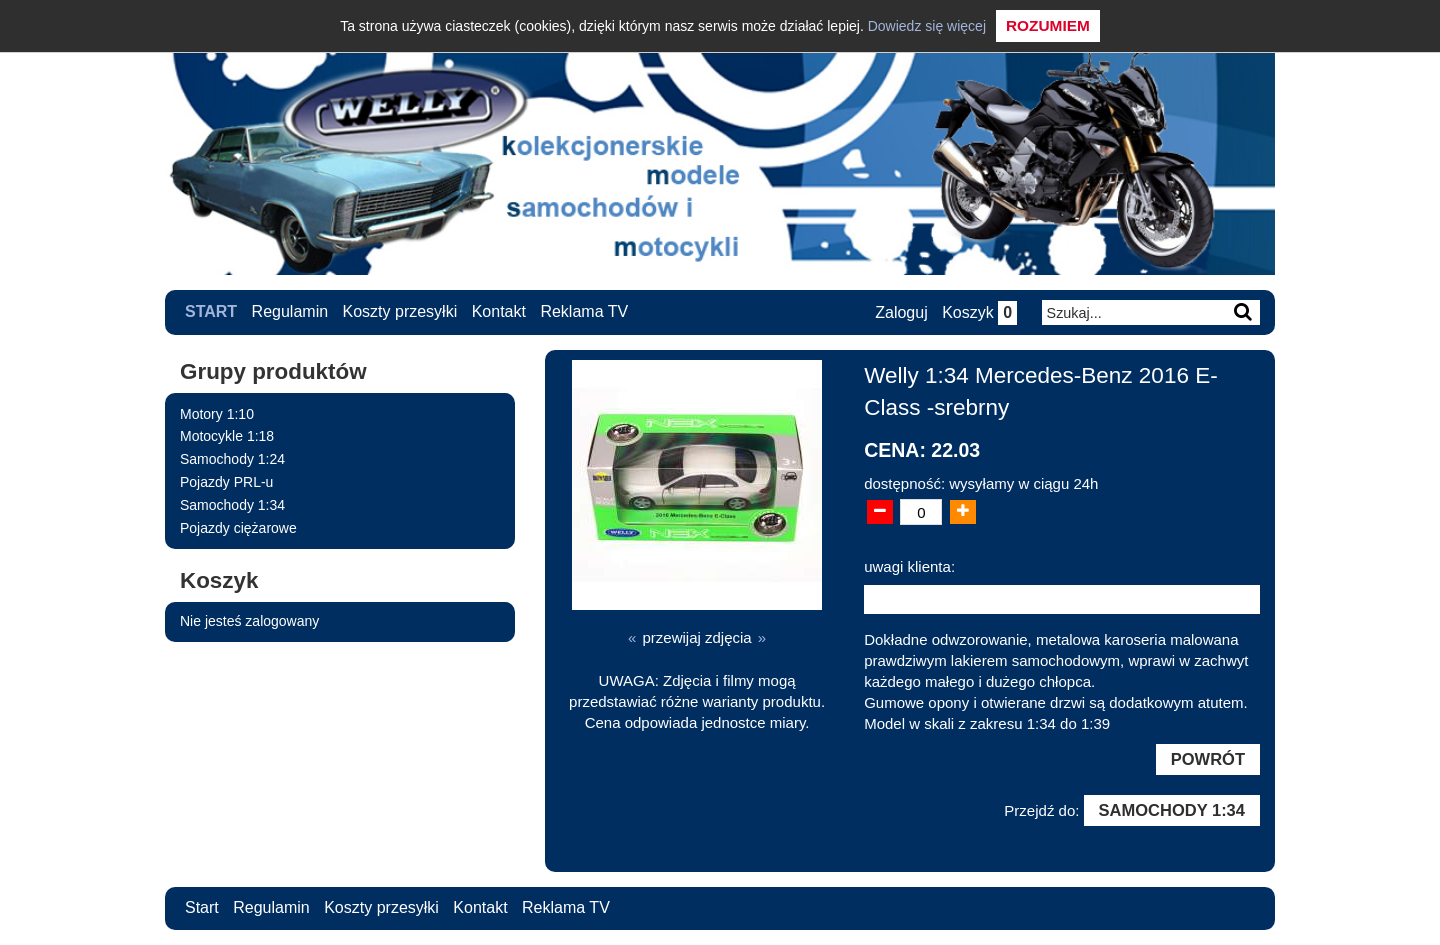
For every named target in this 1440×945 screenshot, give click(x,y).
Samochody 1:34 (232, 505)
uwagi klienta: (909, 566)
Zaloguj (901, 312)
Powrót (1208, 759)
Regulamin (290, 311)
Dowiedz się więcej (927, 26)
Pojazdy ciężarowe (238, 528)
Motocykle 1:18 (227, 436)
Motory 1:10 (217, 414)
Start (211, 311)
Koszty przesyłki (400, 311)
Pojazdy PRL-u (226, 482)
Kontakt (499, 311)
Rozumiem (1048, 25)
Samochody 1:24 (232, 459)
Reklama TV (584, 311)
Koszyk (979, 312)
